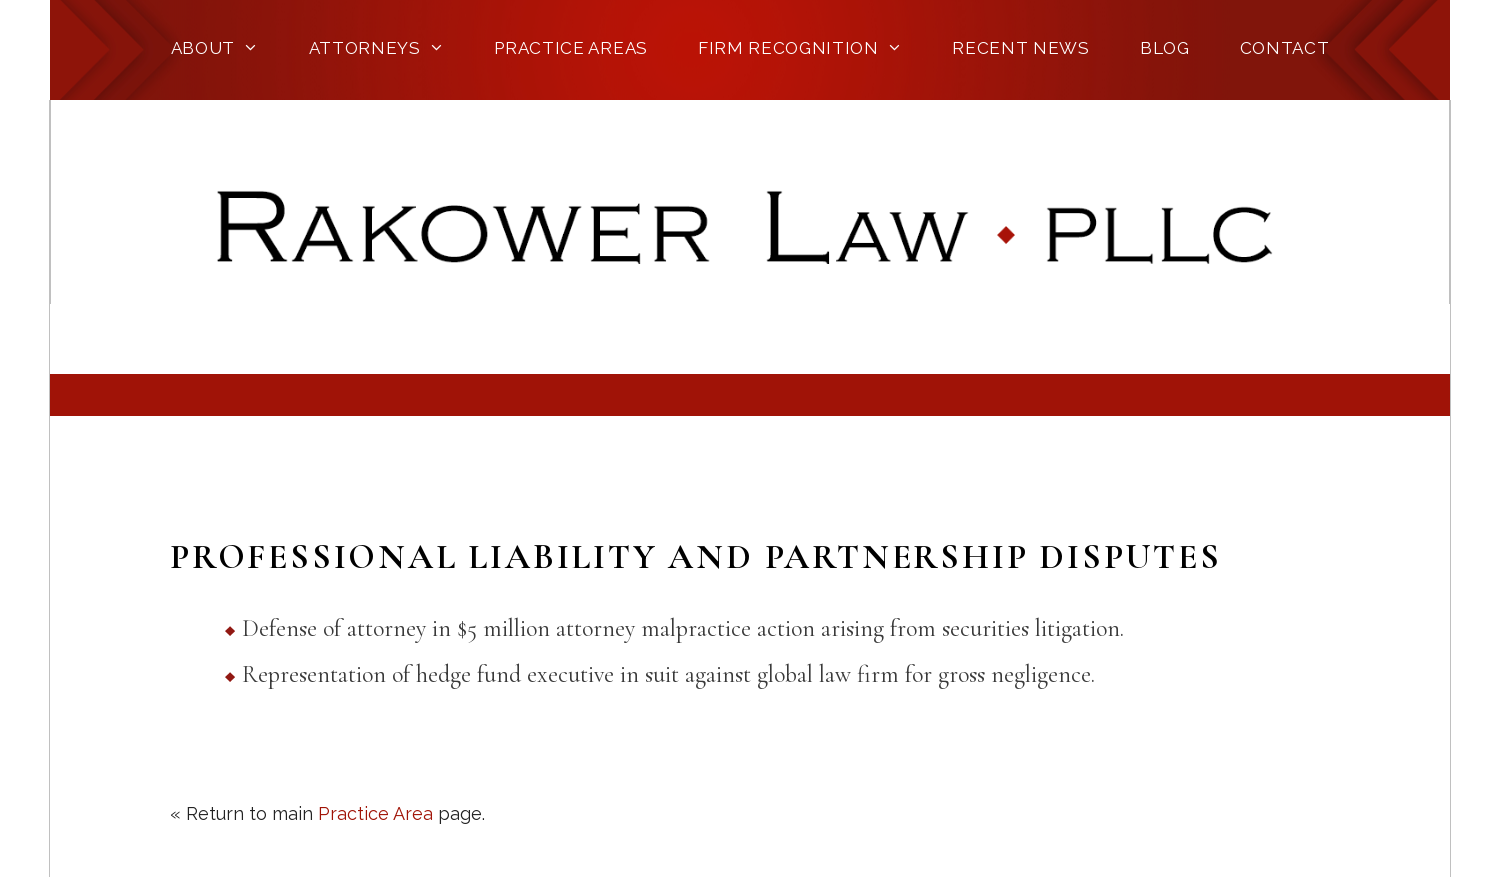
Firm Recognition (800, 48)
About (215, 48)
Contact (1285, 48)
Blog (1165, 48)
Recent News (1020, 48)
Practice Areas (571, 48)
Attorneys (377, 48)
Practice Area (375, 813)
